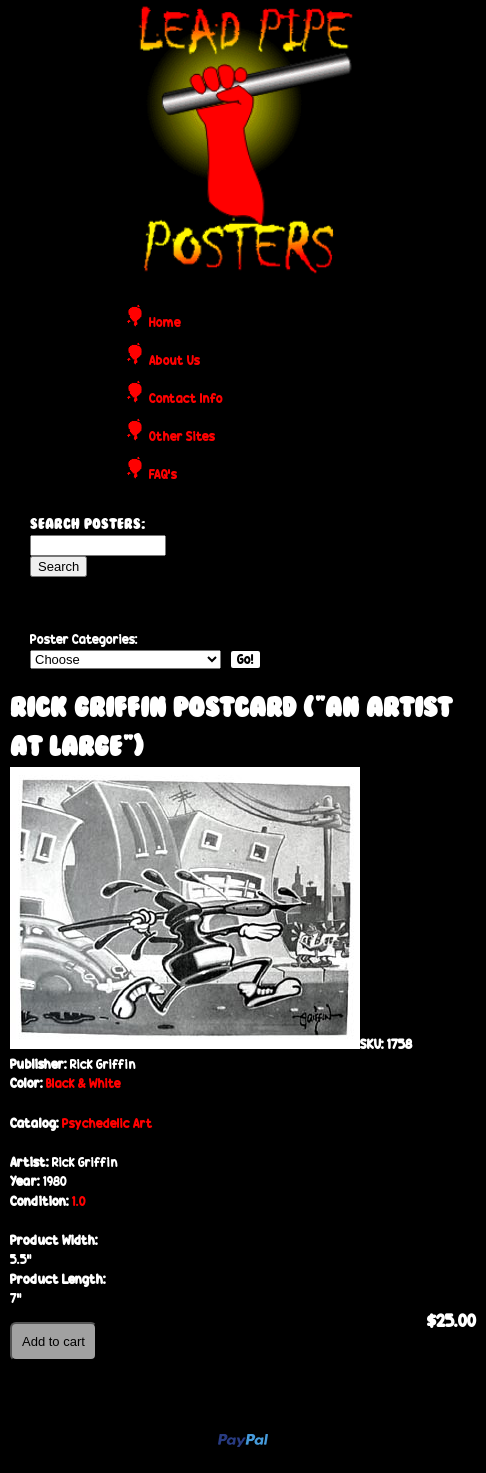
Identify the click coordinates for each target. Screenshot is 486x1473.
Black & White (83, 1083)
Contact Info (186, 399)
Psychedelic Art (107, 1123)
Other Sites (182, 437)
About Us (174, 361)
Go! (245, 659)
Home (165, 323)
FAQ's (163, 475)
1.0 (79, 1201)
